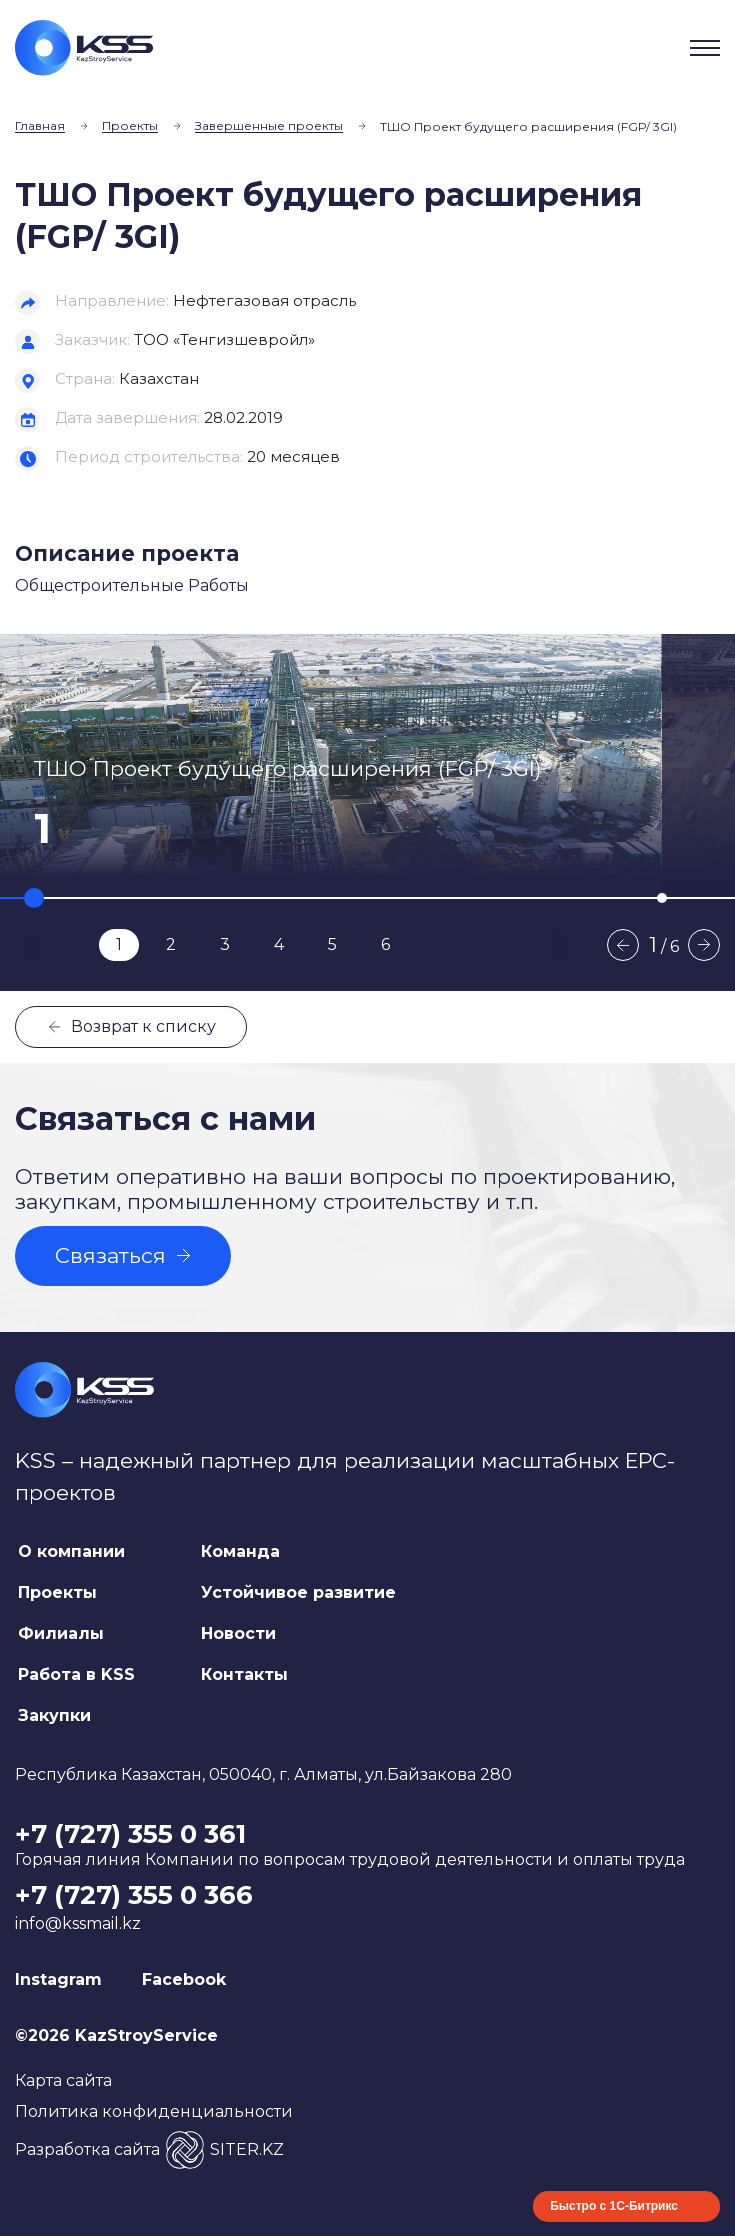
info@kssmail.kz (78, 1923)
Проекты (130, 125)
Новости (238, 1633)
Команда (240, 1551)
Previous (623, 945)
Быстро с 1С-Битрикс (614, 2206)
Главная (40, 125)
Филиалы (61, 1633)
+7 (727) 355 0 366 (134, 1895)
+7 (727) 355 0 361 (130, 1834)
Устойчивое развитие (298, 1592)
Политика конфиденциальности (154, 2111)
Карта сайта (63, 2080)
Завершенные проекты (269, 125)
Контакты (244, 1674)
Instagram (58, 1979)
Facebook (184, 1979)
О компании (71, 1551)
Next (704, 945)
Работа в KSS (76, 1674)
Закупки (54, 1715)
